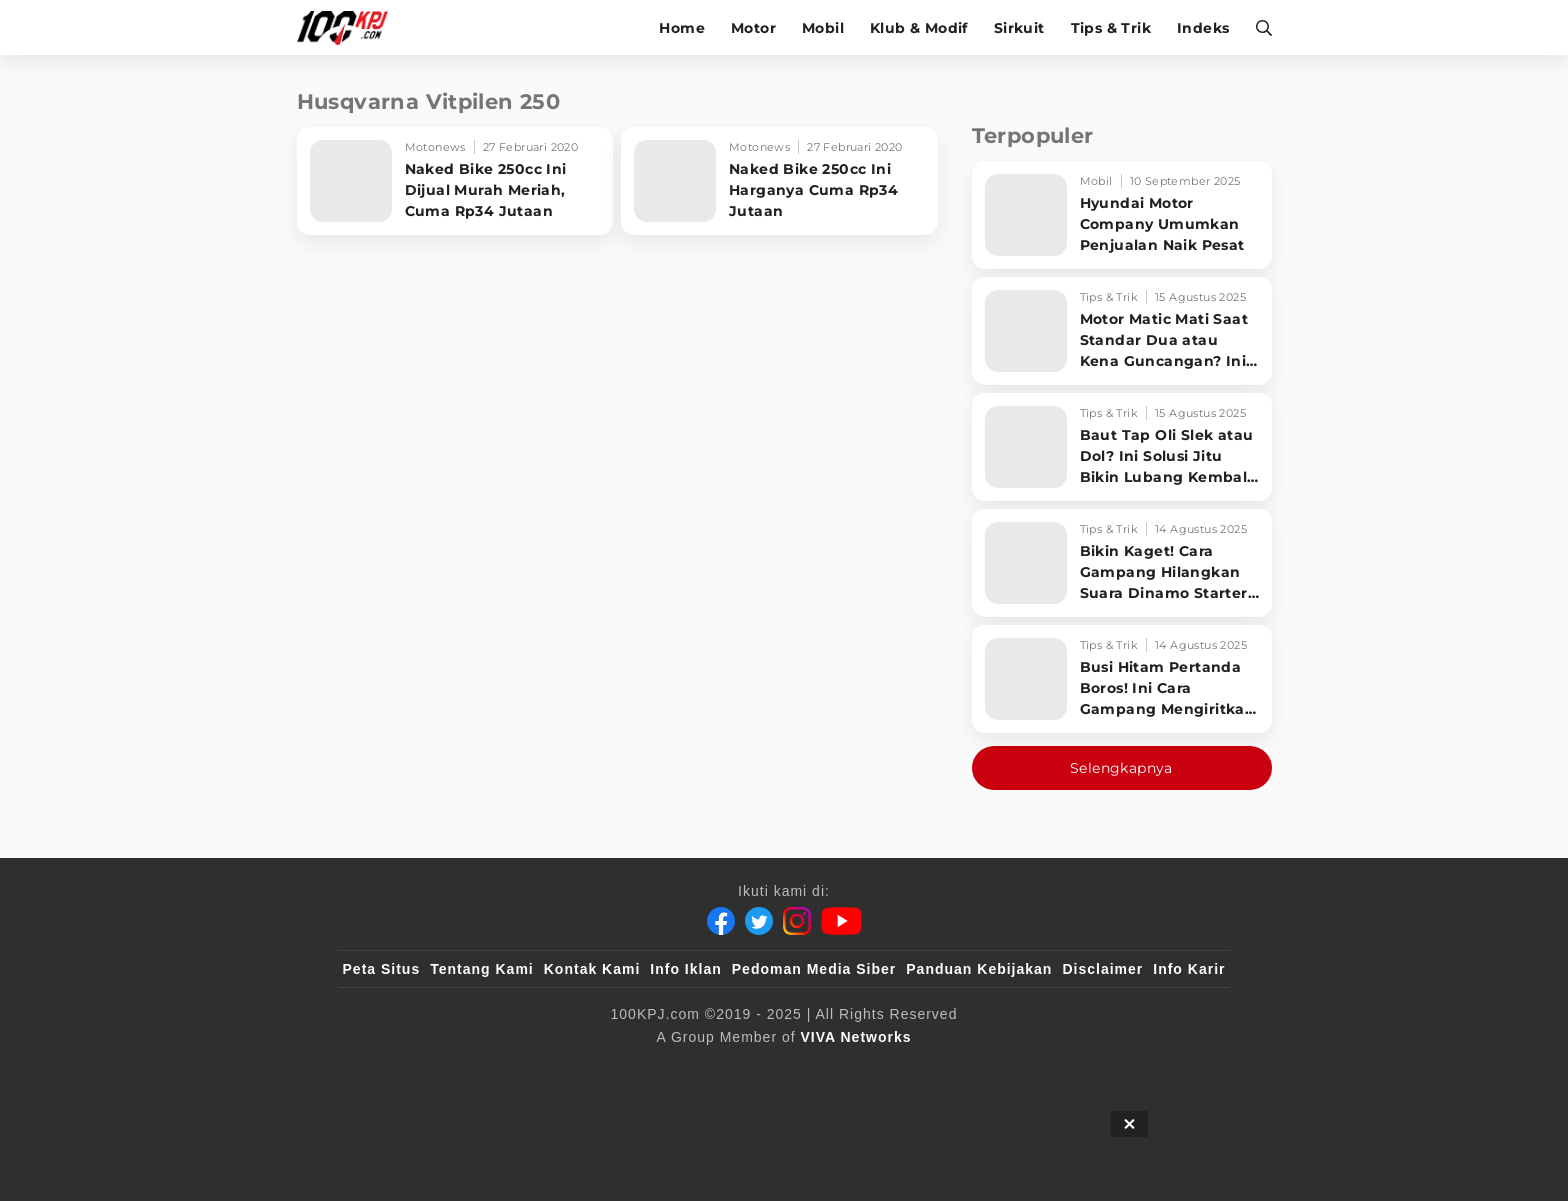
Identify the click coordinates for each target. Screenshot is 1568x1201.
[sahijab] (573, 1070)
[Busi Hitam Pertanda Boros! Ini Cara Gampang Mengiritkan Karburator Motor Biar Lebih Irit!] (1122, 679)
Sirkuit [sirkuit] (1019, 28)
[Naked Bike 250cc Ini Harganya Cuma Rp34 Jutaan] (779, 181)
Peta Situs (382, 969)
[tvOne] (823, 1070)
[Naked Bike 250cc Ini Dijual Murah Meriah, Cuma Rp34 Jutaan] (455, 181)
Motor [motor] (753, 28)
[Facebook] (721, 921)
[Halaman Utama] (349, 27)
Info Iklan (685, 969)
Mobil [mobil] (823, 28)
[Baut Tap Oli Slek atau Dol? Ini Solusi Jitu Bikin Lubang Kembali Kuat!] (1122, 447)
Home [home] (682, 28)
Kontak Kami (592, 969)
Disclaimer (1102, 969)
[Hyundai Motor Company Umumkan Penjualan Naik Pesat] (1122, 215)
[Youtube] (841, 921)
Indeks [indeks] (1203, 28)
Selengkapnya (1121, 768)
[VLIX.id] (665, 1070)
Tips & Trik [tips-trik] (1111, 28)
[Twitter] (759, 921)
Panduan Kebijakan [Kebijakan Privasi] (979, 969)
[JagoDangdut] (1179, 1070)
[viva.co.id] (396, 1070)
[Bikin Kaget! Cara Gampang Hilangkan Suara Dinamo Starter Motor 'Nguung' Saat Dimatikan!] (1122, 563)
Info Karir (1189, 969)
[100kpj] (491, 1070)
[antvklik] (976, 1070)
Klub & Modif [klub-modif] (919, 28)
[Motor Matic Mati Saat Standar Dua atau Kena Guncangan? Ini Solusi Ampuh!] (1122, 331)
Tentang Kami (482, 969)
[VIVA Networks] (856, 1037)
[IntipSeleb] (1074, 1070)
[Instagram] (797, 921)
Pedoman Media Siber (814, 969)
